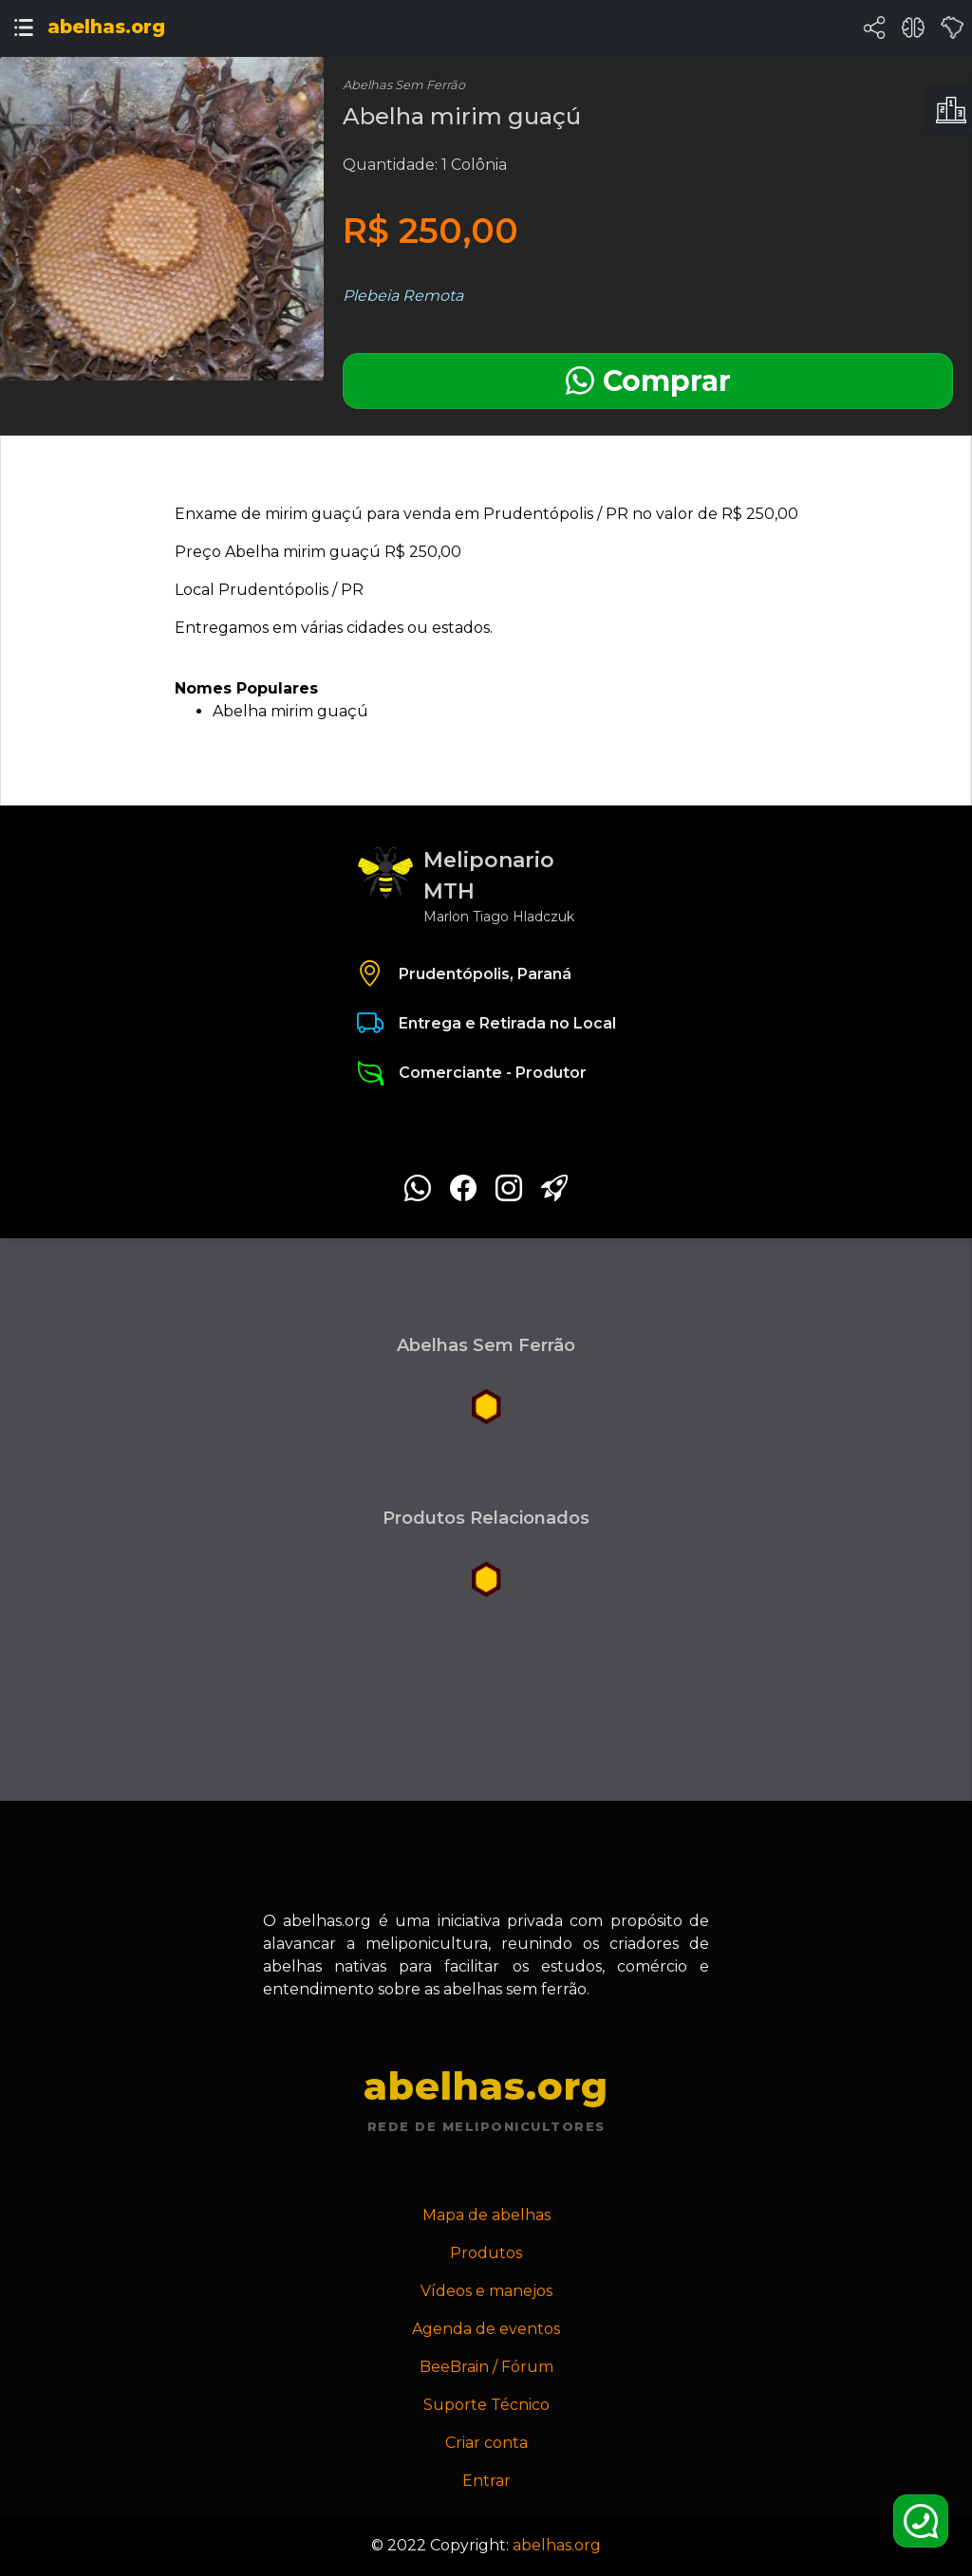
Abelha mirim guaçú (290, 711)
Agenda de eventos (486, 2329)
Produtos (486, 2253)
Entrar (486, 2481)
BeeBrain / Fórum (486, 2367)
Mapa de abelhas (486, 2215)
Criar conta (486, 2443)
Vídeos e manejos (486, 2291)
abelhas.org (557, 2545)
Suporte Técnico (486, 2405)
